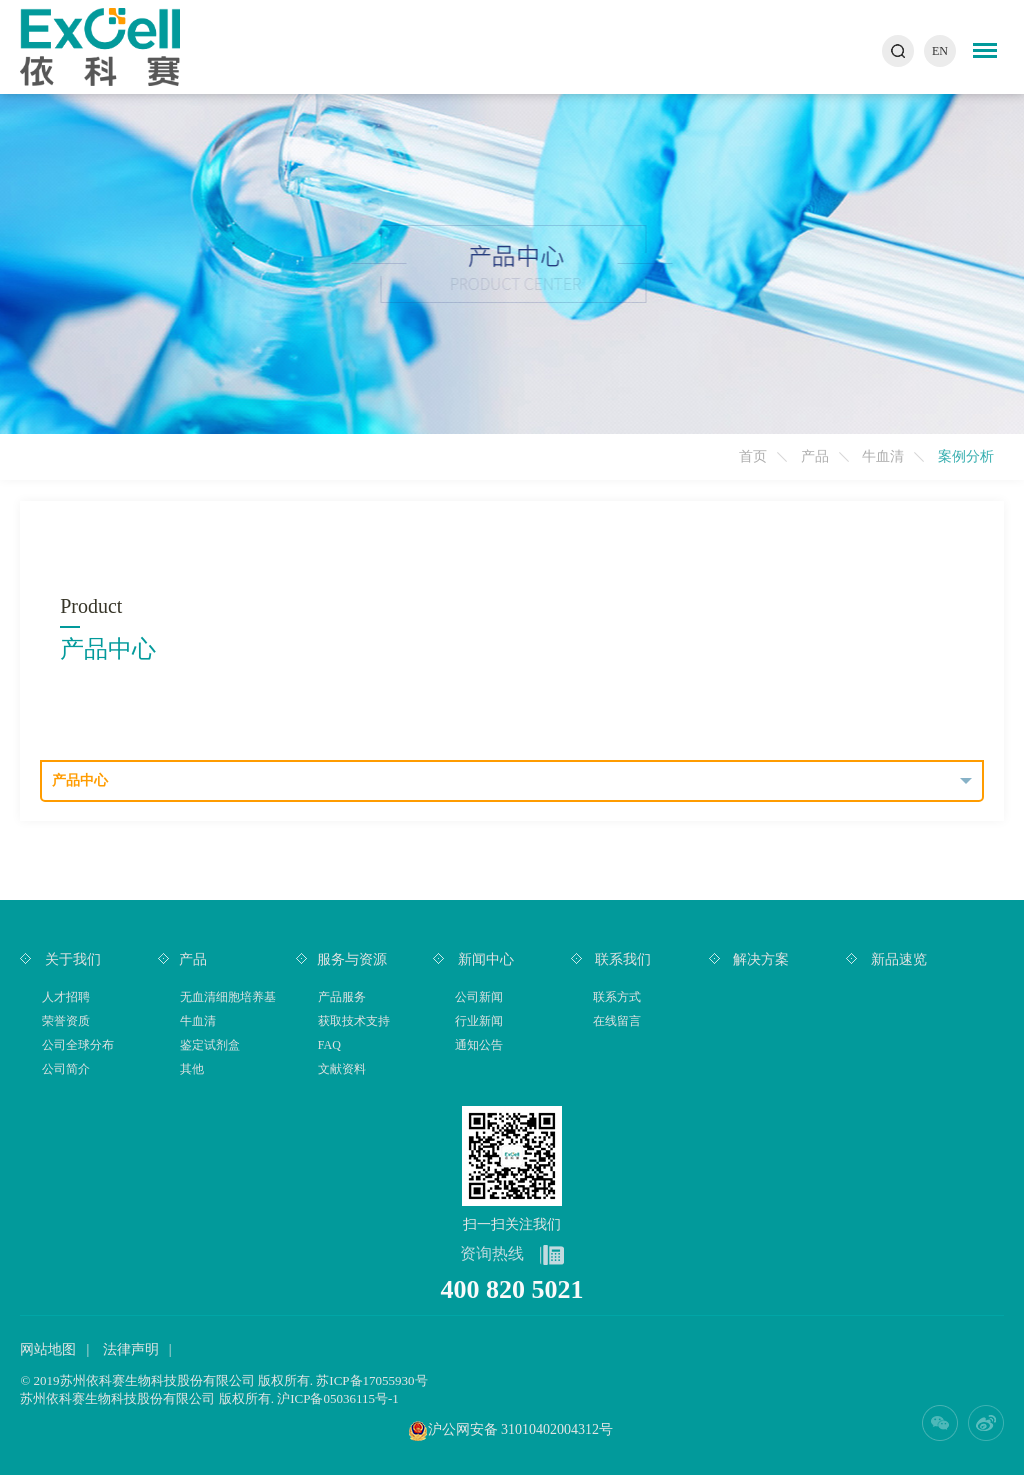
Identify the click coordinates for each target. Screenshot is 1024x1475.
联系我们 (622, 959)
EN (940, 51)
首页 (753, 456)
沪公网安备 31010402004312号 (521, 1429)
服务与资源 (352, 959)
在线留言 (617, 1021)
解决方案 (760, 959)
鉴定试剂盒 (210, 1045)
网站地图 (48, 1349)
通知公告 (479, 1045)
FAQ (329, 1045)
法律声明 (131, 1349)
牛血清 (883, 456)
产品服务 (342, 997)
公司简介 (66, 1069)
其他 (192, 1069)
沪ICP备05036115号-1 (338, 1398)
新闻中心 (484, 959)
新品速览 (897, 959)
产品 (815, 456)
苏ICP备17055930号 (371, 1380)
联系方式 (617, 997)
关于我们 (71, 959)
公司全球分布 (78, 1045)
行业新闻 (479, 1021)
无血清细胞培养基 (228, 997)
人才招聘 (66, 997)
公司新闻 (479, 997)
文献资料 (342, 1069)
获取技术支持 (354, 1021)
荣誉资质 (66, 1021)
